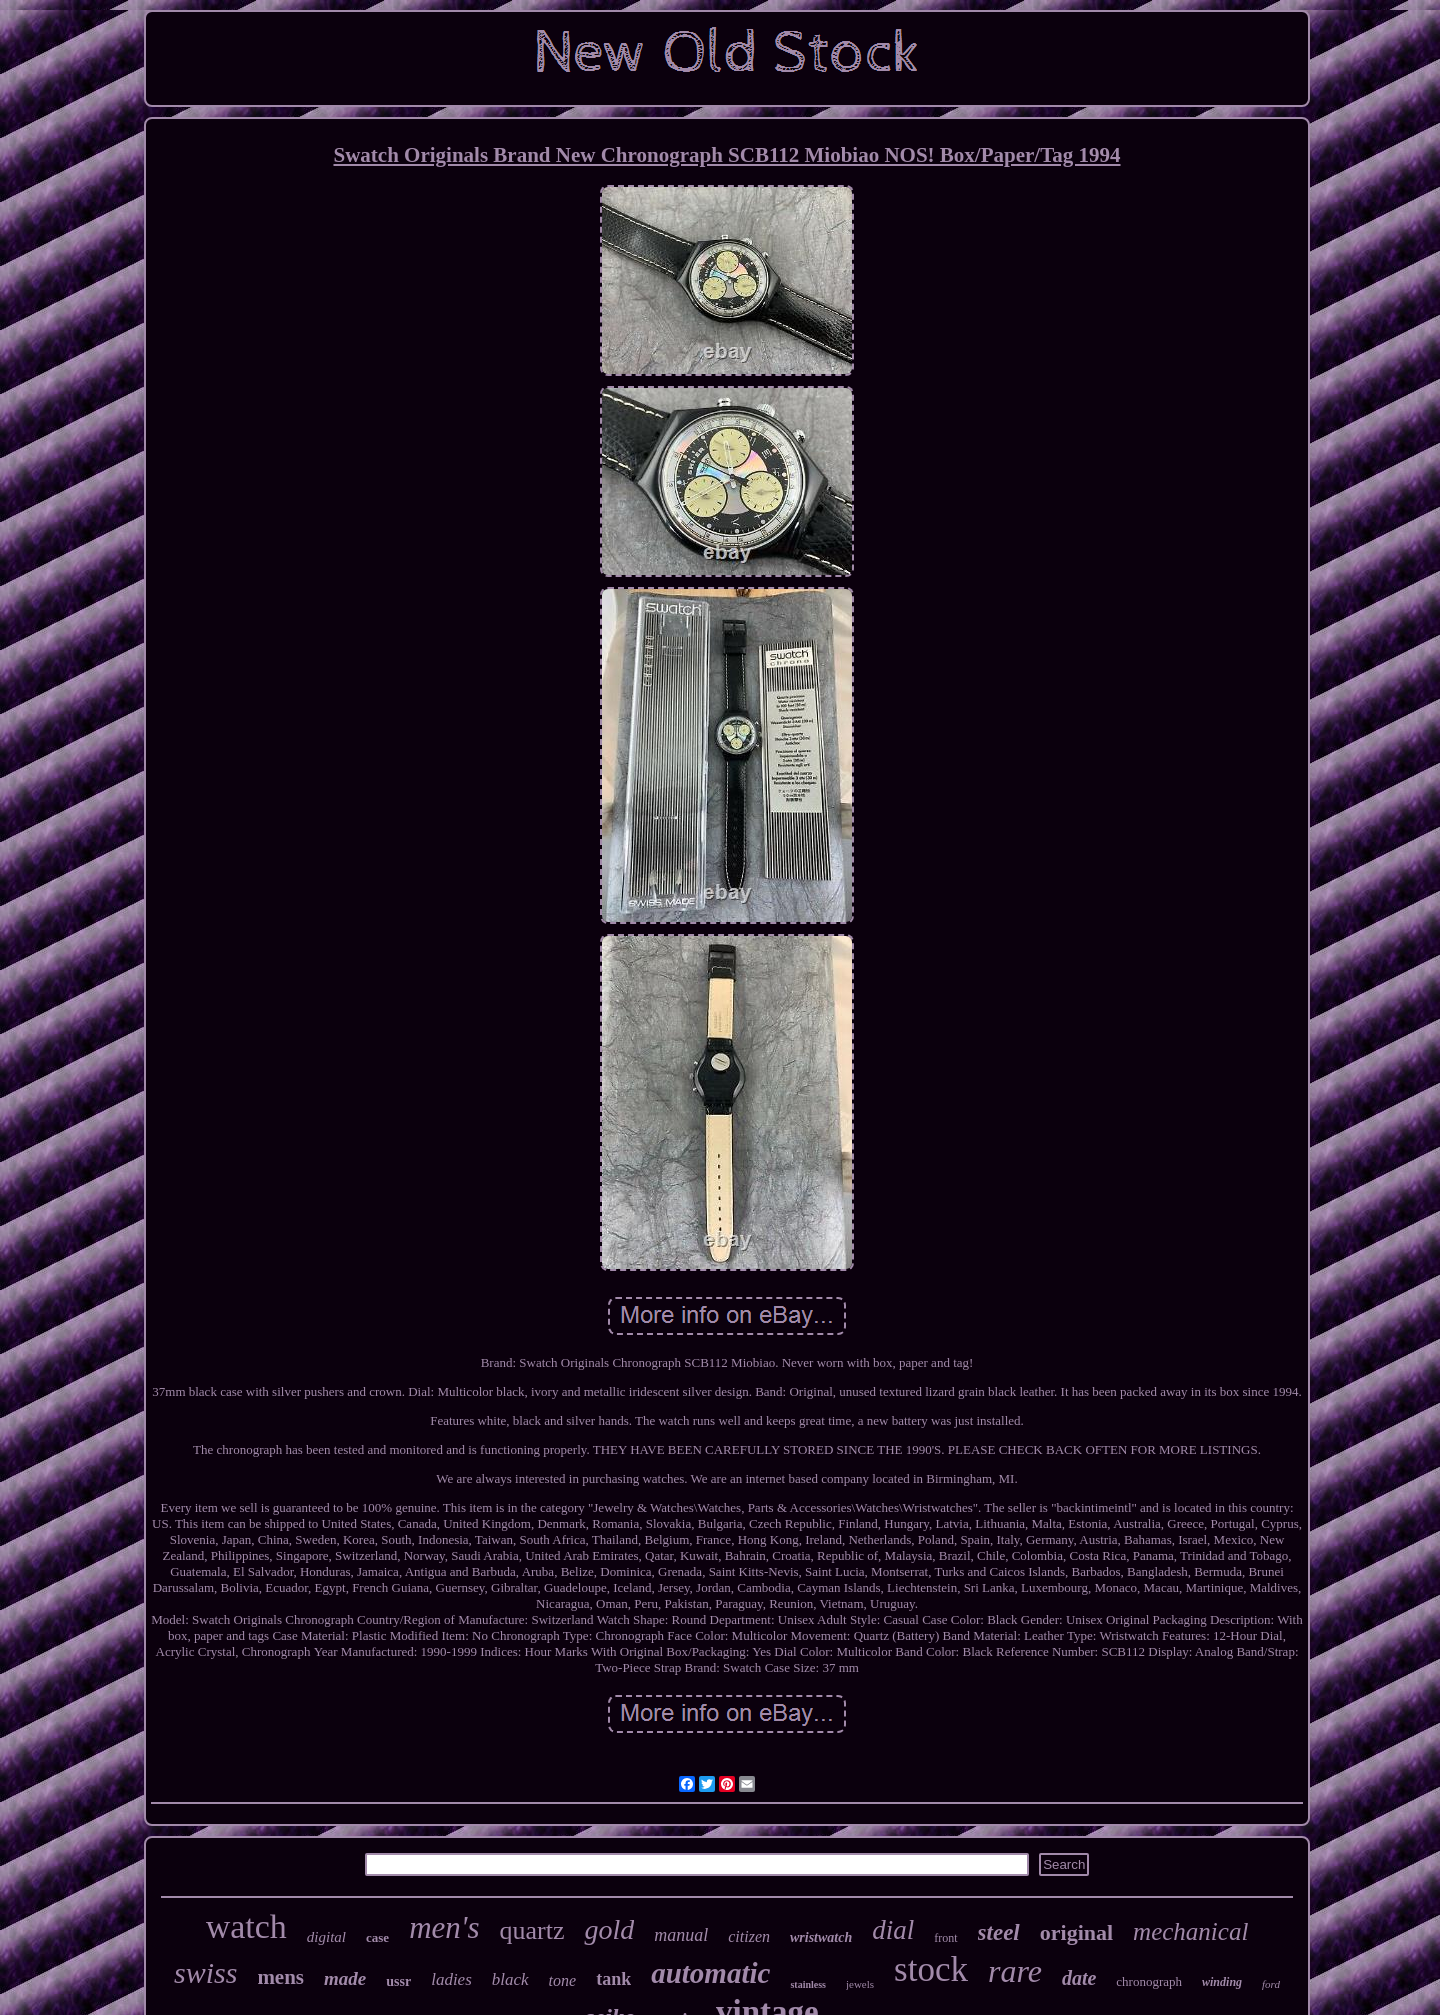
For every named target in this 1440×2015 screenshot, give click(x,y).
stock (931, 1969)
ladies (451, 1979)
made (345, 1978)
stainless (808, 1984)
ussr (398, 1981)
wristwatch (821, 1937)
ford (1271, 1984)
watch (246, 1926)
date (1079, 1978)
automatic (710, 1973)
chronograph (1149, 1981)
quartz (531, 1930)
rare (1015, 1971)
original (1076, 1932)
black (510, 1979)
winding (1222, 1982)
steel (999, 1932)
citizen (749, 1936)
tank (613, 1979)
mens (280, 1977)
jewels (860, 1984)
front (945, 1938)
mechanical (1190, 1931)
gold (609, 1929)
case (377, 1937)
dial (893, 1930)
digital (326, 1937)
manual (681, 1935)
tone (563, 1980)
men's (444, 1927)
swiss (205, 1972)
